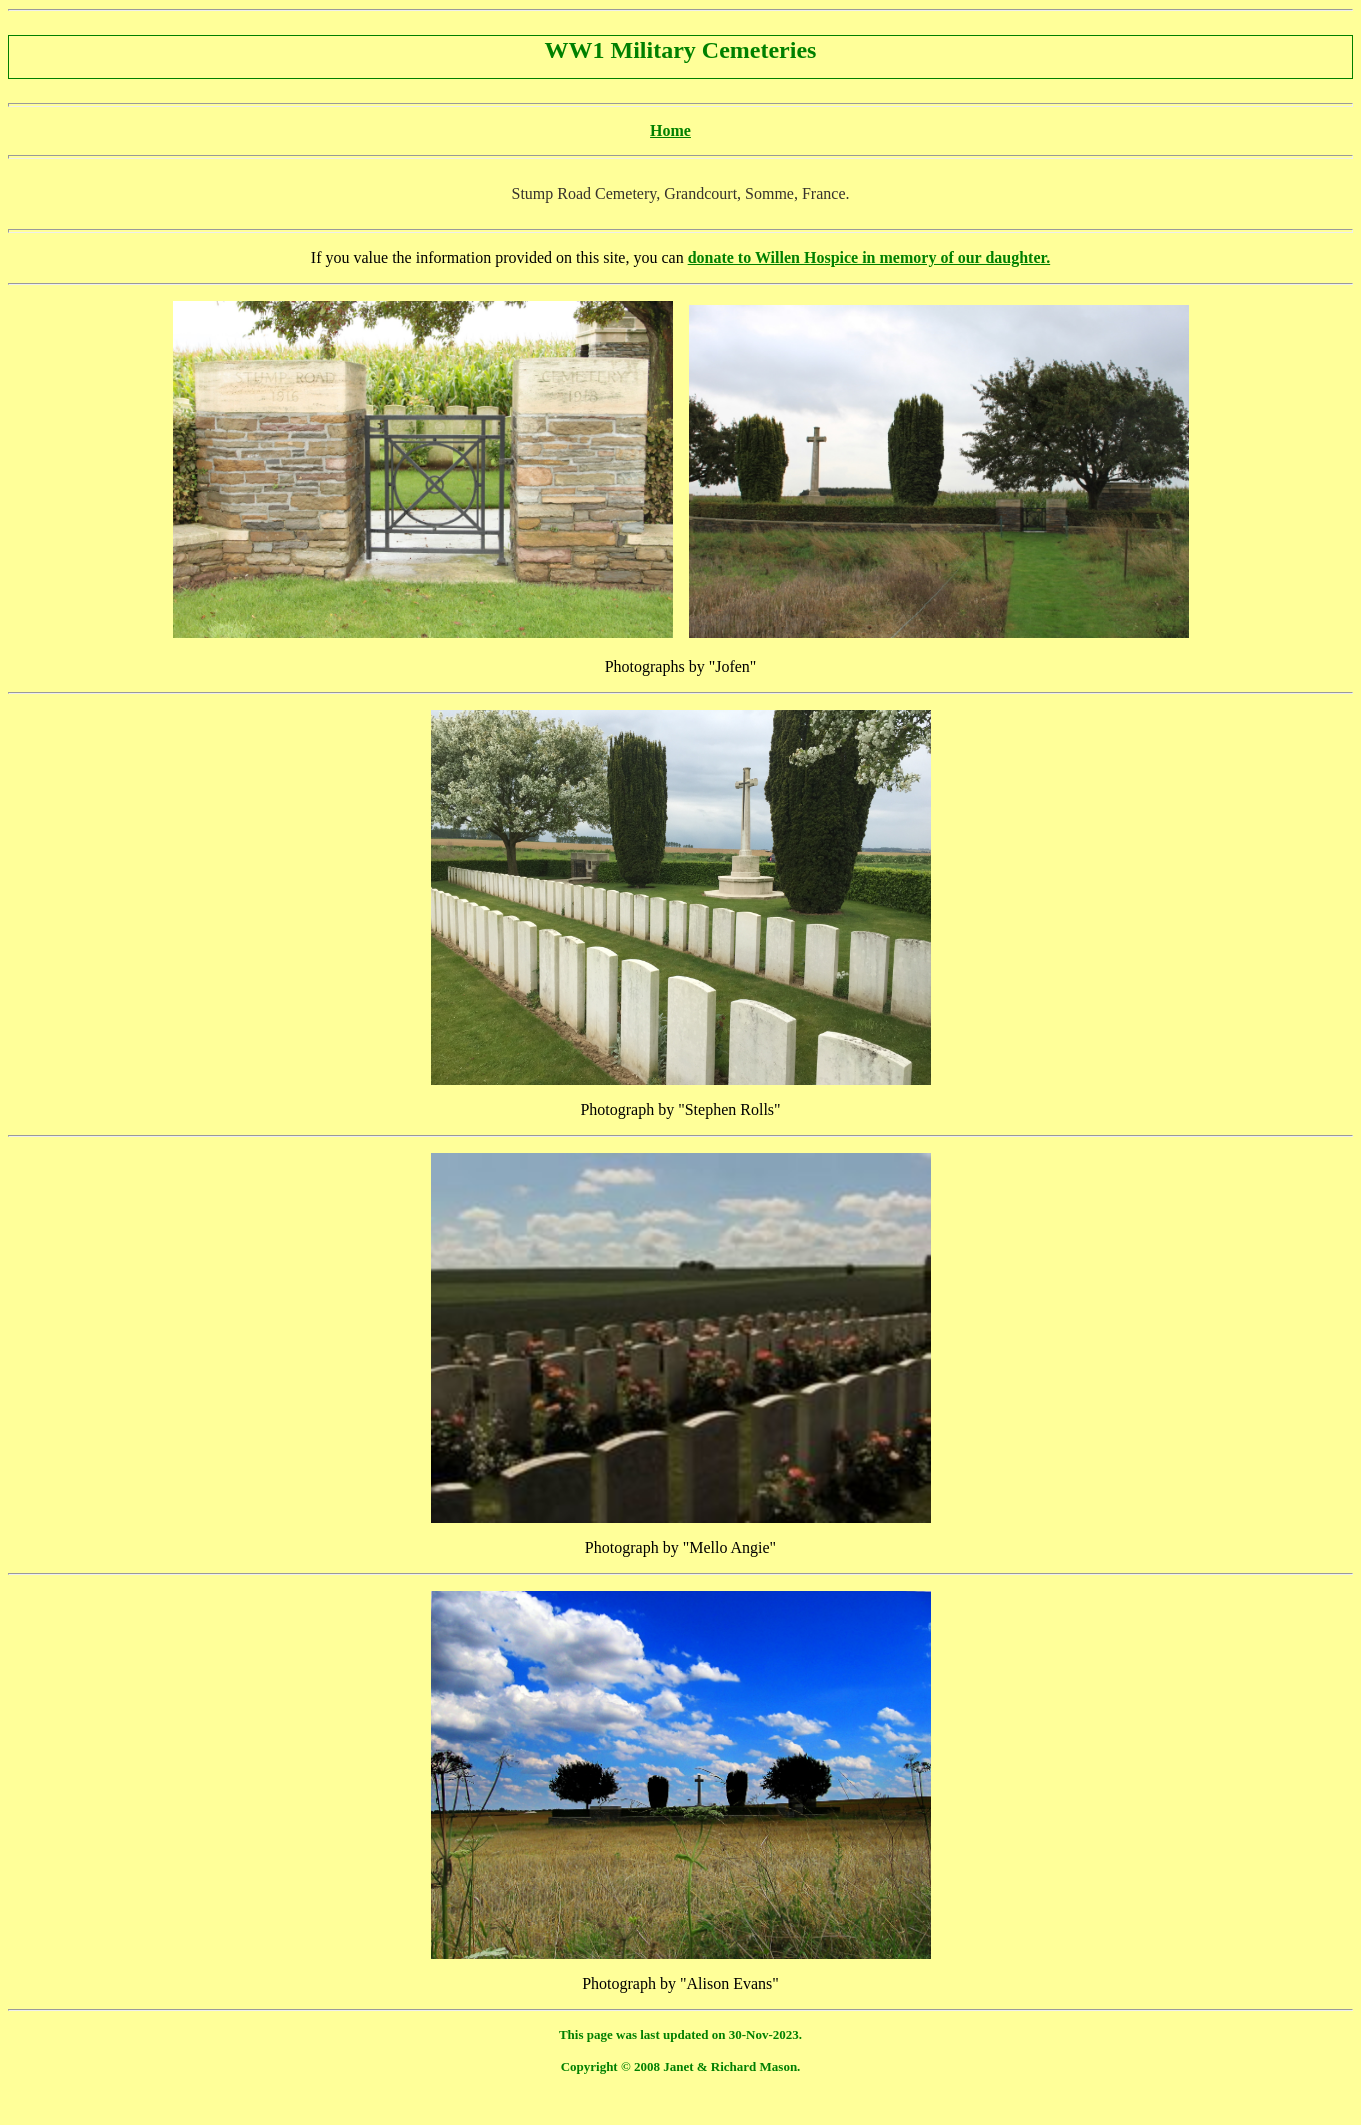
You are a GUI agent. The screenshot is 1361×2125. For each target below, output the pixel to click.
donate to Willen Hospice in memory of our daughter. (869, 257)
